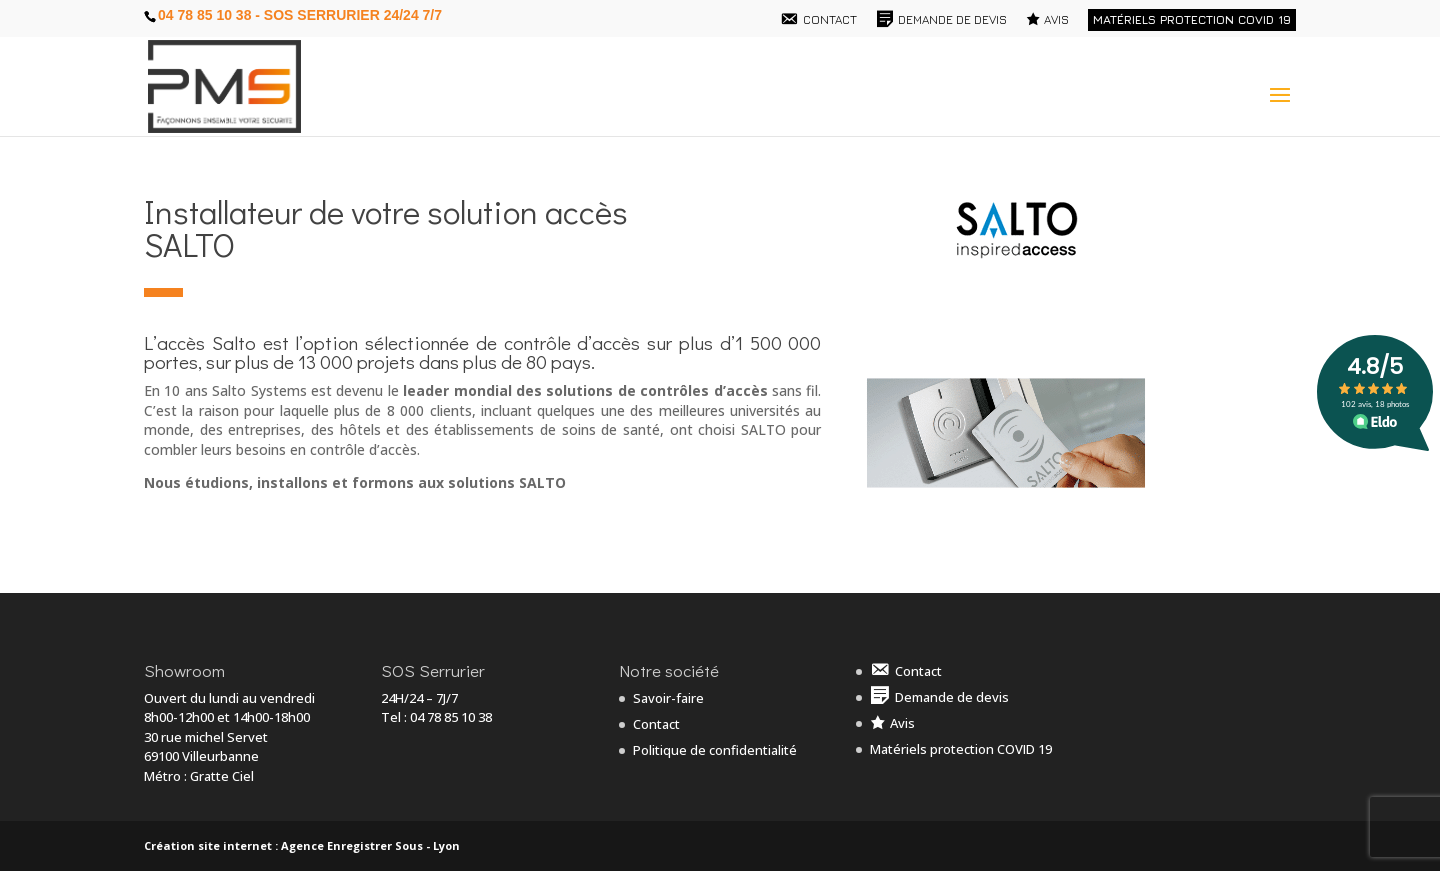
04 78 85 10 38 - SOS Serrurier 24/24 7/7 (300, 15)
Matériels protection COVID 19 (1192, 19)
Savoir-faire (668, 698)
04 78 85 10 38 (451, 717)
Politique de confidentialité (715, 750)
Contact (656, 724)
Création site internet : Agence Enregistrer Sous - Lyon (302, 845)
